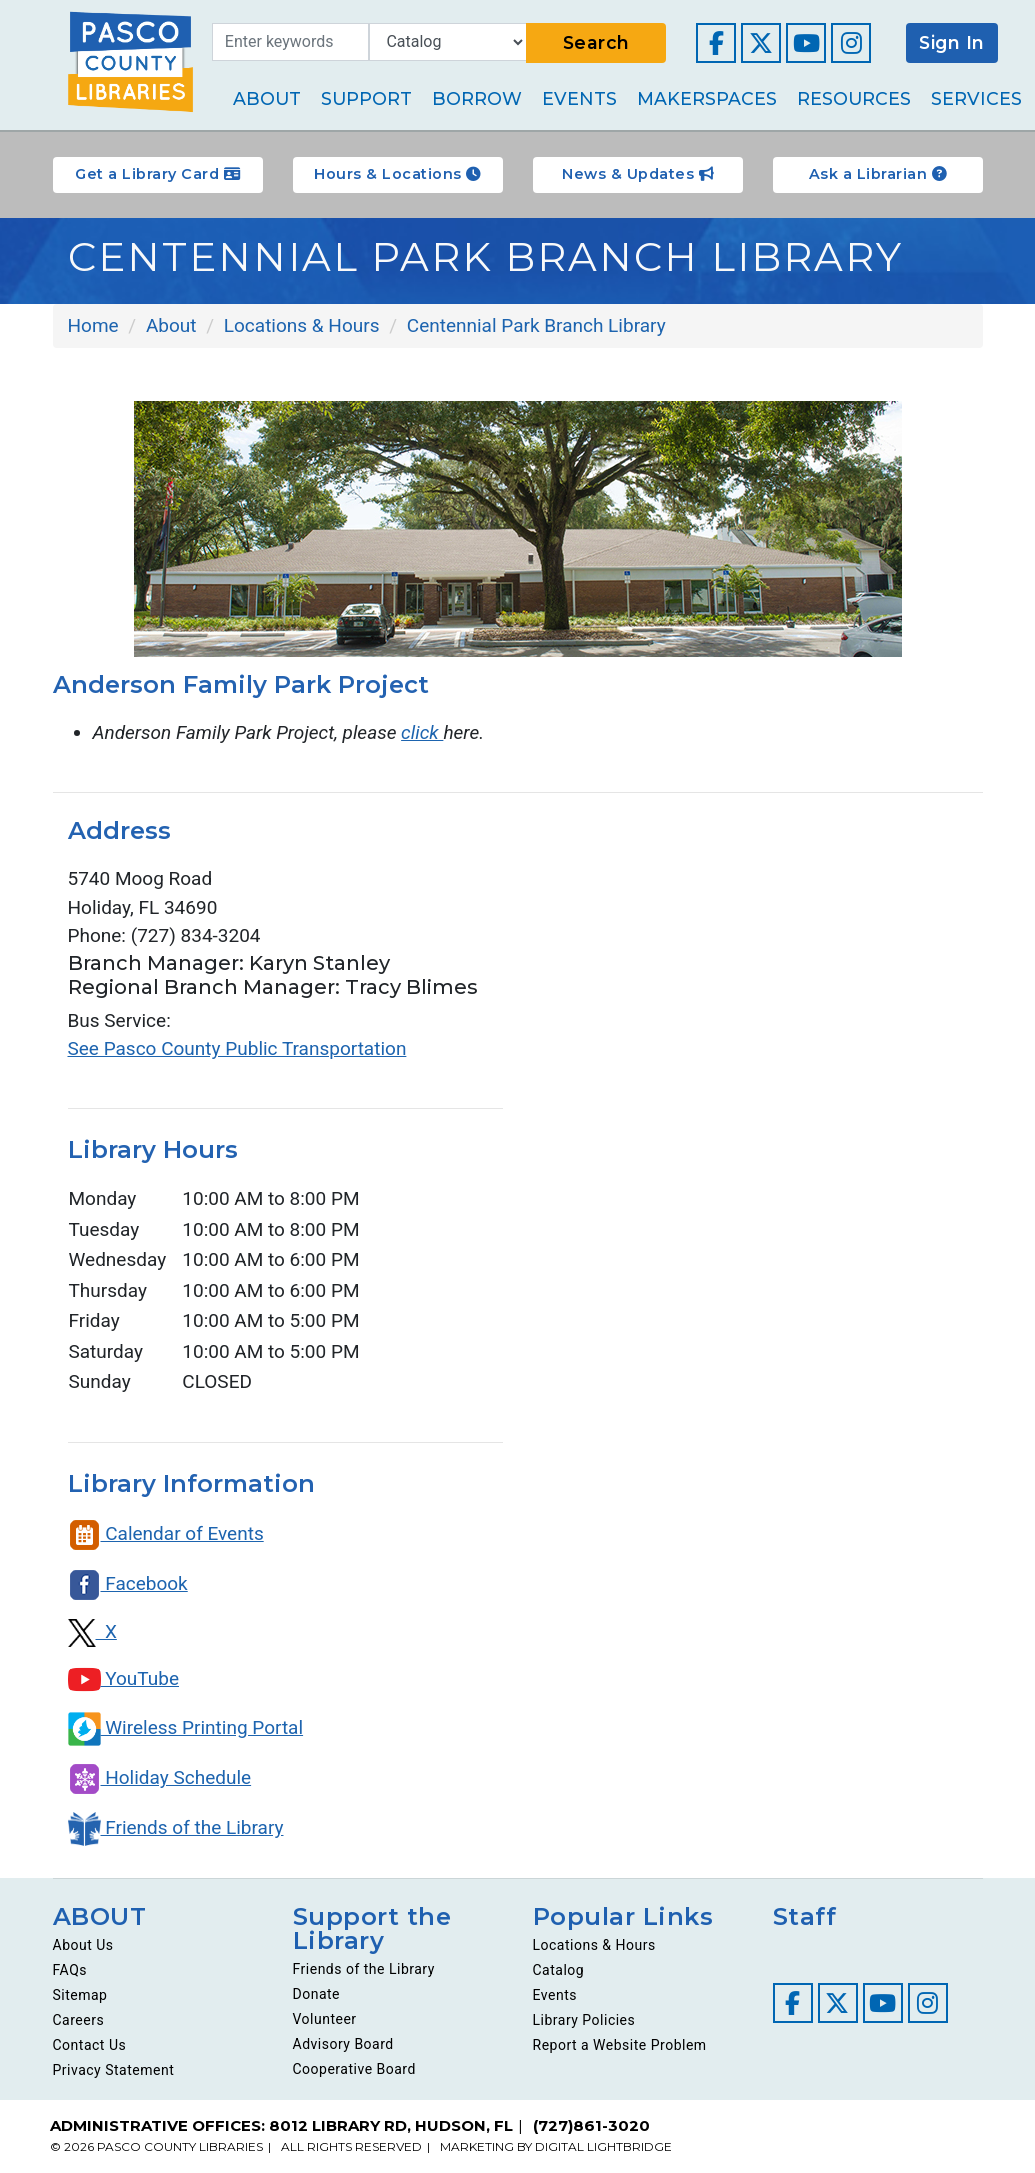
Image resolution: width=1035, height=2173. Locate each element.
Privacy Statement (114, 2070)
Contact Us (90, 2045)
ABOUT (100, 1916)
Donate (317, 1994)
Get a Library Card (157, 174)
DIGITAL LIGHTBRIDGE (603, 2146)
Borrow (477, 98)
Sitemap (80, 1995)
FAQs (70, 1970)
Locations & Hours (594, 1945)
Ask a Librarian (878, 174)
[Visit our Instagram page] (851, 43)
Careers (79, 2020)
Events (579, 98)
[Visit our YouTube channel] (806, 43)
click (422, 732)
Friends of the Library (176, 1827)
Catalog (559, 1970)
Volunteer (325, 2019)
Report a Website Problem (620, 2045)
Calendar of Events (166, 1533)
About (267, 98)
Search (596, 42)
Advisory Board (343, 2044)
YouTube (124, 1678)
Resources (854, 98)
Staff (805, 1916)
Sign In (952, 42)
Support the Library (372, 1928)
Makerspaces (707, 98)
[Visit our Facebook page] (716, 43)
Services (976, 98)
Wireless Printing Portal (186, 1727)
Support (366, 98)
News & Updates (637, 174)
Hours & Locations (397, 174)
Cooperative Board (354, 2069)
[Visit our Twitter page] (761, 43)
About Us (83, 1945)
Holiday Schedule (160, 1777)
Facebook (128, 1583)
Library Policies (584, 2020)
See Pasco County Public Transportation (237, 1048)
